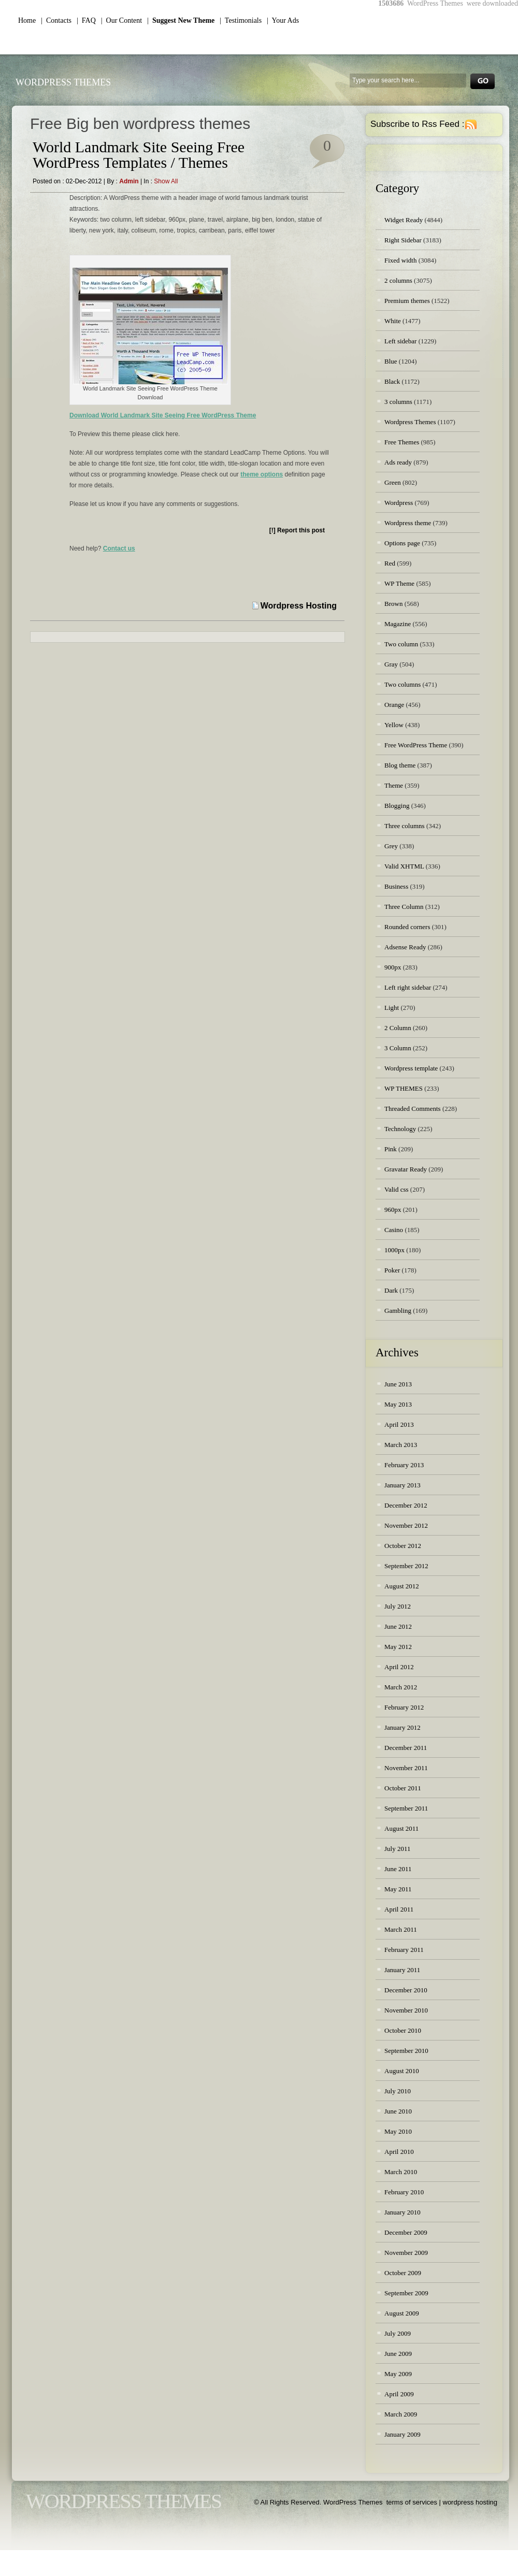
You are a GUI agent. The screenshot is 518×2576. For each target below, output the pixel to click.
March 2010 (400, 2172)
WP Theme (399, 583)
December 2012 (405, 1505)
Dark (391, 1290)
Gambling (397, 1310)
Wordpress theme (407, 523)
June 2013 (398, 1384)
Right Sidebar (403, 240)
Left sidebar (400, 341)
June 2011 (398, 1869)
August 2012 (401, 1586)
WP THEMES (403, 1088)
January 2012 (402, 1727)
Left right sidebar (407, 987)
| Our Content (121, 20)
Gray (391, 664)
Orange (394, 704)
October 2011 (402, 1788)
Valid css (396, 1189)
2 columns (398, 280)
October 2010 (402, 2030)
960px (392, 1209)
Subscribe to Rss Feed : (417, 124)
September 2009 (406, 2293)
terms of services (411, 2502)
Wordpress (398, 502)
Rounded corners (407, 927)
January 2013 (402, 1485)
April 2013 (399, 1424)
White (392, 321)
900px (392, 967)
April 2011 (398, 1909)
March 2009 (400, 2414)
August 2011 (401, 1828)
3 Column (397, 1048)
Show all (166, 181)
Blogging (396, 805)
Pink (390, 1149)
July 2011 (397, 1849)
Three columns (404, 826)
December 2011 (405, 1748)
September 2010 (406, 2050)
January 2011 (402, 1970)
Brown (393, 603)
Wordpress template (411, 1068)
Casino (393, 1230)
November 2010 (406, 2010)
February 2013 (404, 1465)
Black (392, 381)
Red (389, 563)
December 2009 (405, 2232)
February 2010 (404, 2192)
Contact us (119, 548)
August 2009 (401, 2313)
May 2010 (398, 2131)
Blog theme (399, 765)
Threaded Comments (412, 1108)
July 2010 (397, 2091)
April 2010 (399, 2151)
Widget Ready (403, 220)
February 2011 (404, 1949)
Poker (392, 1270)
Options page (402, 543)
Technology (400, 1129)
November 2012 (406, 1525)
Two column (401, 644)
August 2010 (401, 2071)
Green (392, 482)
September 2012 (406, 1566)
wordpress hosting (470, 2502)
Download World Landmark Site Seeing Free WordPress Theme (162, 415)
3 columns (398, 402)
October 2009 (402, 2273)
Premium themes (407, 301)
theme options (261, 474)
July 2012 (397, 1606)
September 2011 (406, 1808)
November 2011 (406, 1768)
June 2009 (398, 2353)
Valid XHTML (404, 866)
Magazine (397, 624)
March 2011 (400, 1929)
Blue (390, 361)
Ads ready (398, 462)
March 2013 (400, 1445)
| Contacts (56, 20)
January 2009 (402, 2434)
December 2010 (405, 1990)
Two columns (402, 684)
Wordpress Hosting (299, 605)
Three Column (403, 906)
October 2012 (402, 1546)
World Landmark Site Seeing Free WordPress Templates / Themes (138, 154)
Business (396, 886)
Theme (393, 785)
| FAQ (86, 20)
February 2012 (404, 1707)
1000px (394, 1250)
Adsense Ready (405, 947)
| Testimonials (241, 20)
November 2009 (406, 2252)
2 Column (397, 1028)
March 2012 (400, 1687)
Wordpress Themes (410, 422)
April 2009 (399, 2394)
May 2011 (398, 1889)
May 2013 (398, 1404)
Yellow (394, 725)
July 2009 (397, 2333)
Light (391, 1007)
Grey (391, 846)
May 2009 (398, 2374)
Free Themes (401, 442)
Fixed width (400, 260)
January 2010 (402, 2212)
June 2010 (398, 2111)
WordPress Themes (63, 82)
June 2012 (398, 1626)
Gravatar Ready (405, 1169)
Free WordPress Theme (415, 745)
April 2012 (399, 1667)
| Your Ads (283, 20)
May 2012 (398, 1647)
